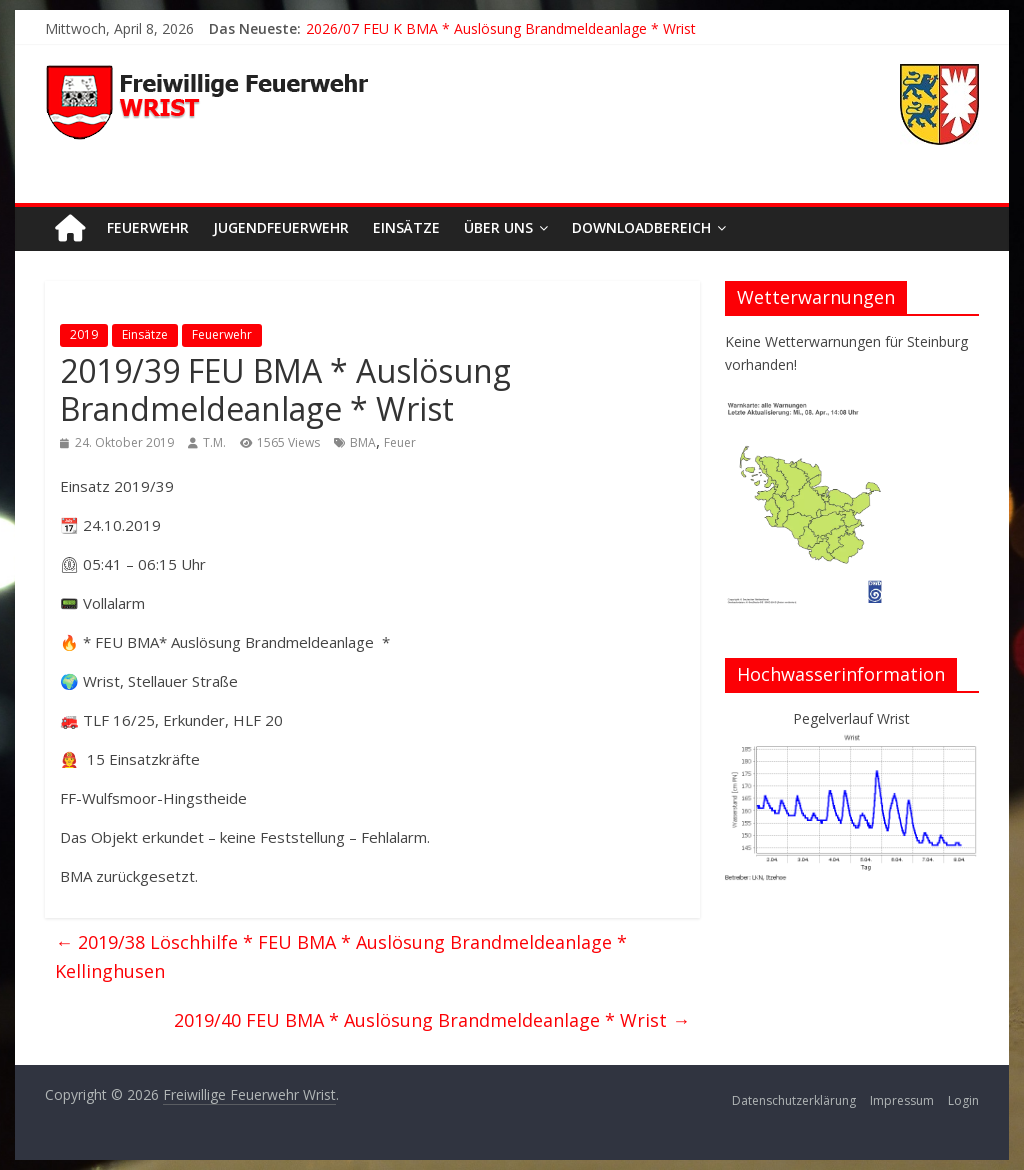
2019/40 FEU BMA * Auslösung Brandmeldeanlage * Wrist (432, 1020)
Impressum (902, 1100)
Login (963, 1100)
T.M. (214, 442)
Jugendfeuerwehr (281, 227)
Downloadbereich (641, 227)
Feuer (400, 442)
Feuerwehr (148, 227)
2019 (84, 334)
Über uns (498, 227)
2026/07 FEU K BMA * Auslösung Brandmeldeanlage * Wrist (501, 28)
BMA (363, 442)
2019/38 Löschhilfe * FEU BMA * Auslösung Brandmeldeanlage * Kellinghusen (341, 956)
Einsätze (406, 227)
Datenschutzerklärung (794, 1100)
